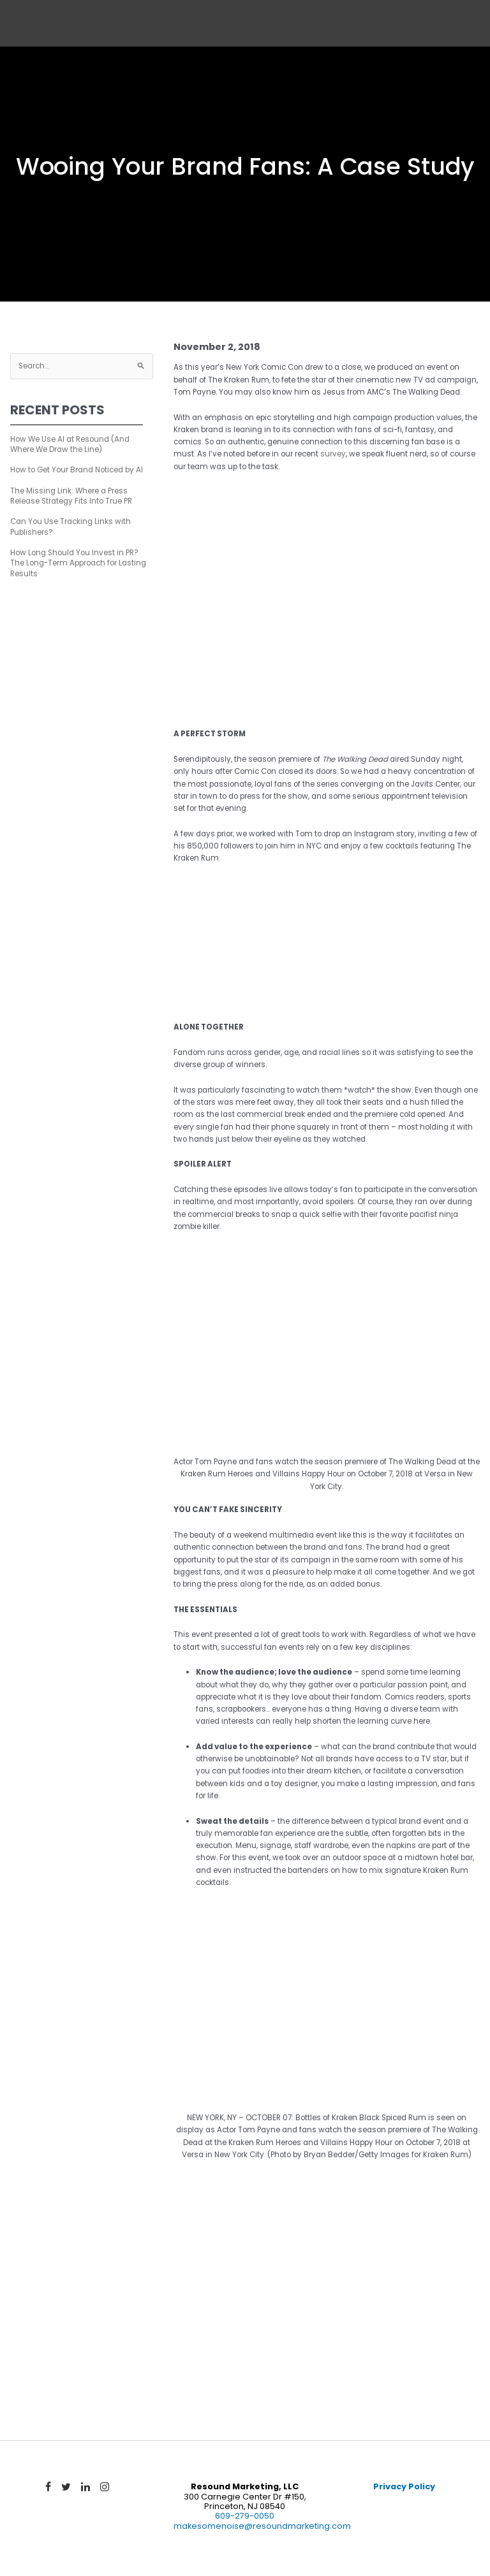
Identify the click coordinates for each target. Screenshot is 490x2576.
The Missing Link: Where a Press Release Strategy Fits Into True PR (71, 496)
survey (333, 454)
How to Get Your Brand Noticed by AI (76, 470)
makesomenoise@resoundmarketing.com (262, 2526)
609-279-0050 (244, 2515)
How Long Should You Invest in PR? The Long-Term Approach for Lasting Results (78, 563)
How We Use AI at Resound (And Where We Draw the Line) (70, 444)
